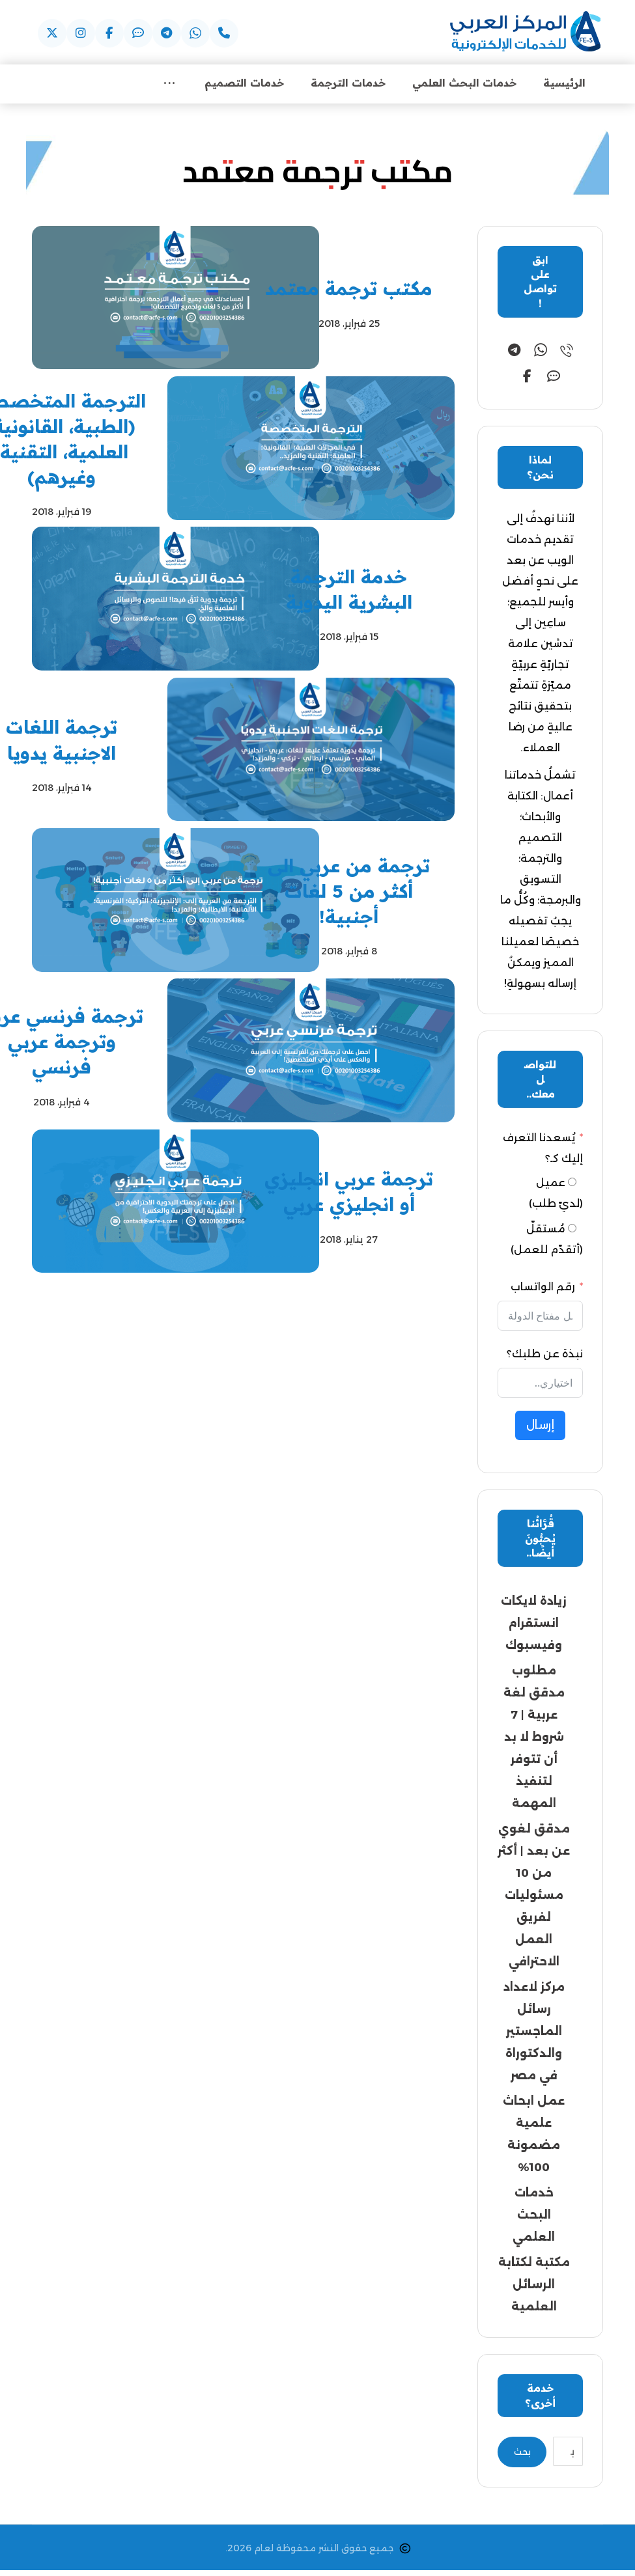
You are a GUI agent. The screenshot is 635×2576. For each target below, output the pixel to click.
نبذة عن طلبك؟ (545, 1356)
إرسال (540, 1427)
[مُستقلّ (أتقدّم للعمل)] (572, 1230)
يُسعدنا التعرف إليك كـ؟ (543, 1150)
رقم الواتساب (543, 1288)
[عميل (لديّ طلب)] (572, 1184)
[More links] (169, 84)
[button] (224, 33)
